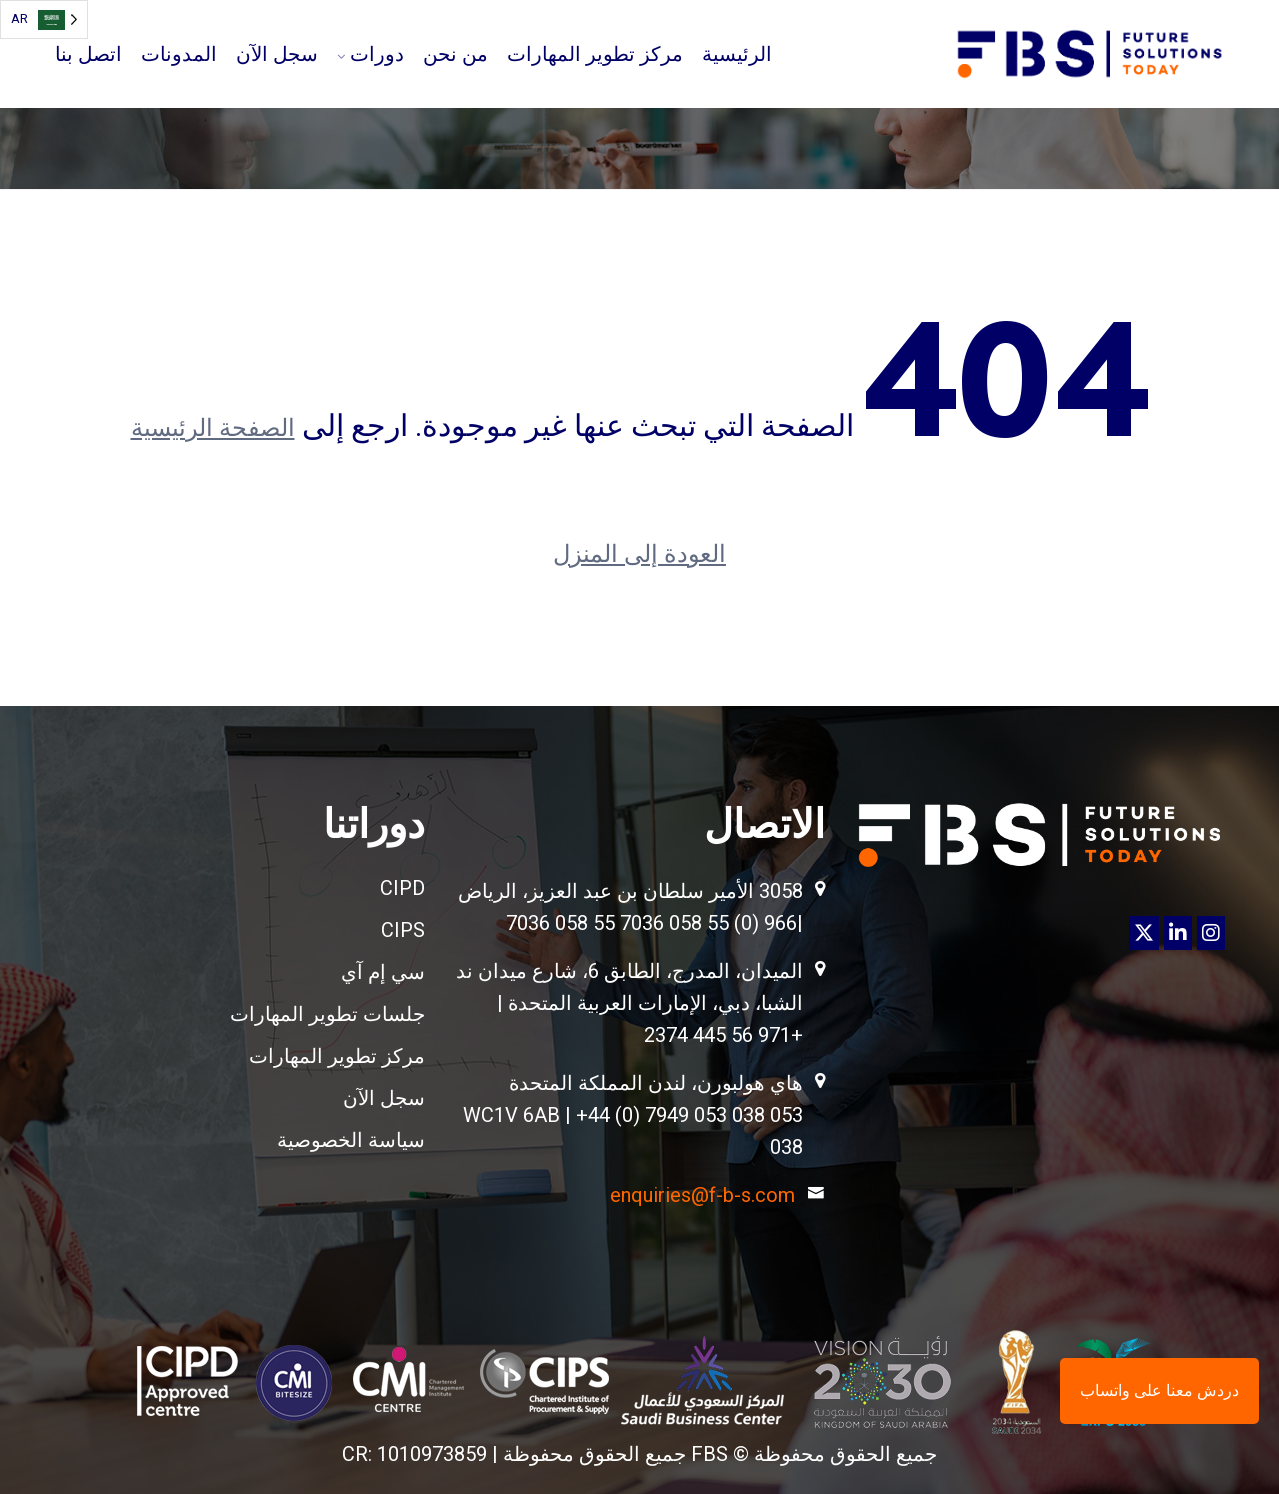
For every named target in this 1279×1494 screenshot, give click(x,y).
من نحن (455, 54)
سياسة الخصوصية (351, 1140)
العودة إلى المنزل (639, 554)
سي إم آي (383, 972)
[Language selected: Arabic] (44, 19)
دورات (377, 54)
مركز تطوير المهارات (595, 54)
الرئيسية (737, 54)
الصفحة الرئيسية (213, 428)
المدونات (179, 54)
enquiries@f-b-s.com (702, 1195)
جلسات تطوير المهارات (327, 1014)
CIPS (403, 930)
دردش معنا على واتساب (1159, 1390)
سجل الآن (277, 54)
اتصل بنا (88, 54)
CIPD (402, 888)
